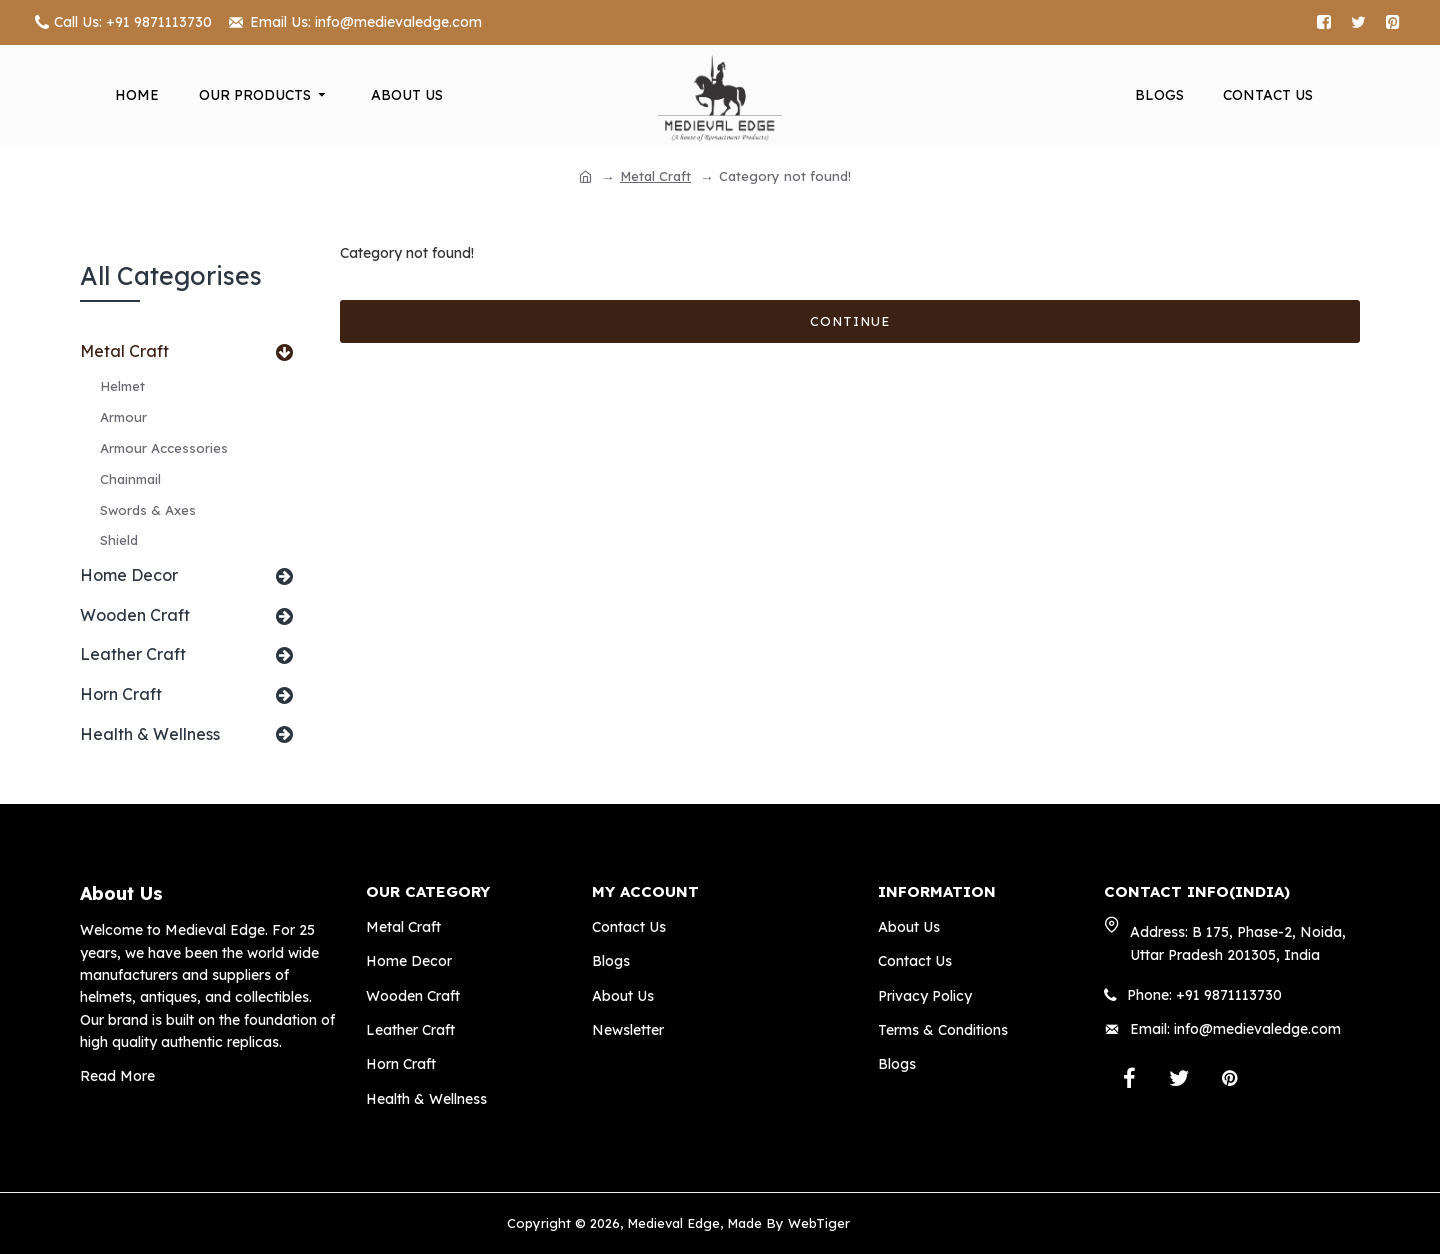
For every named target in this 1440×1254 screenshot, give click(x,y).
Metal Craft (655, 176)
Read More (117, 1076)
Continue (850, 321)
